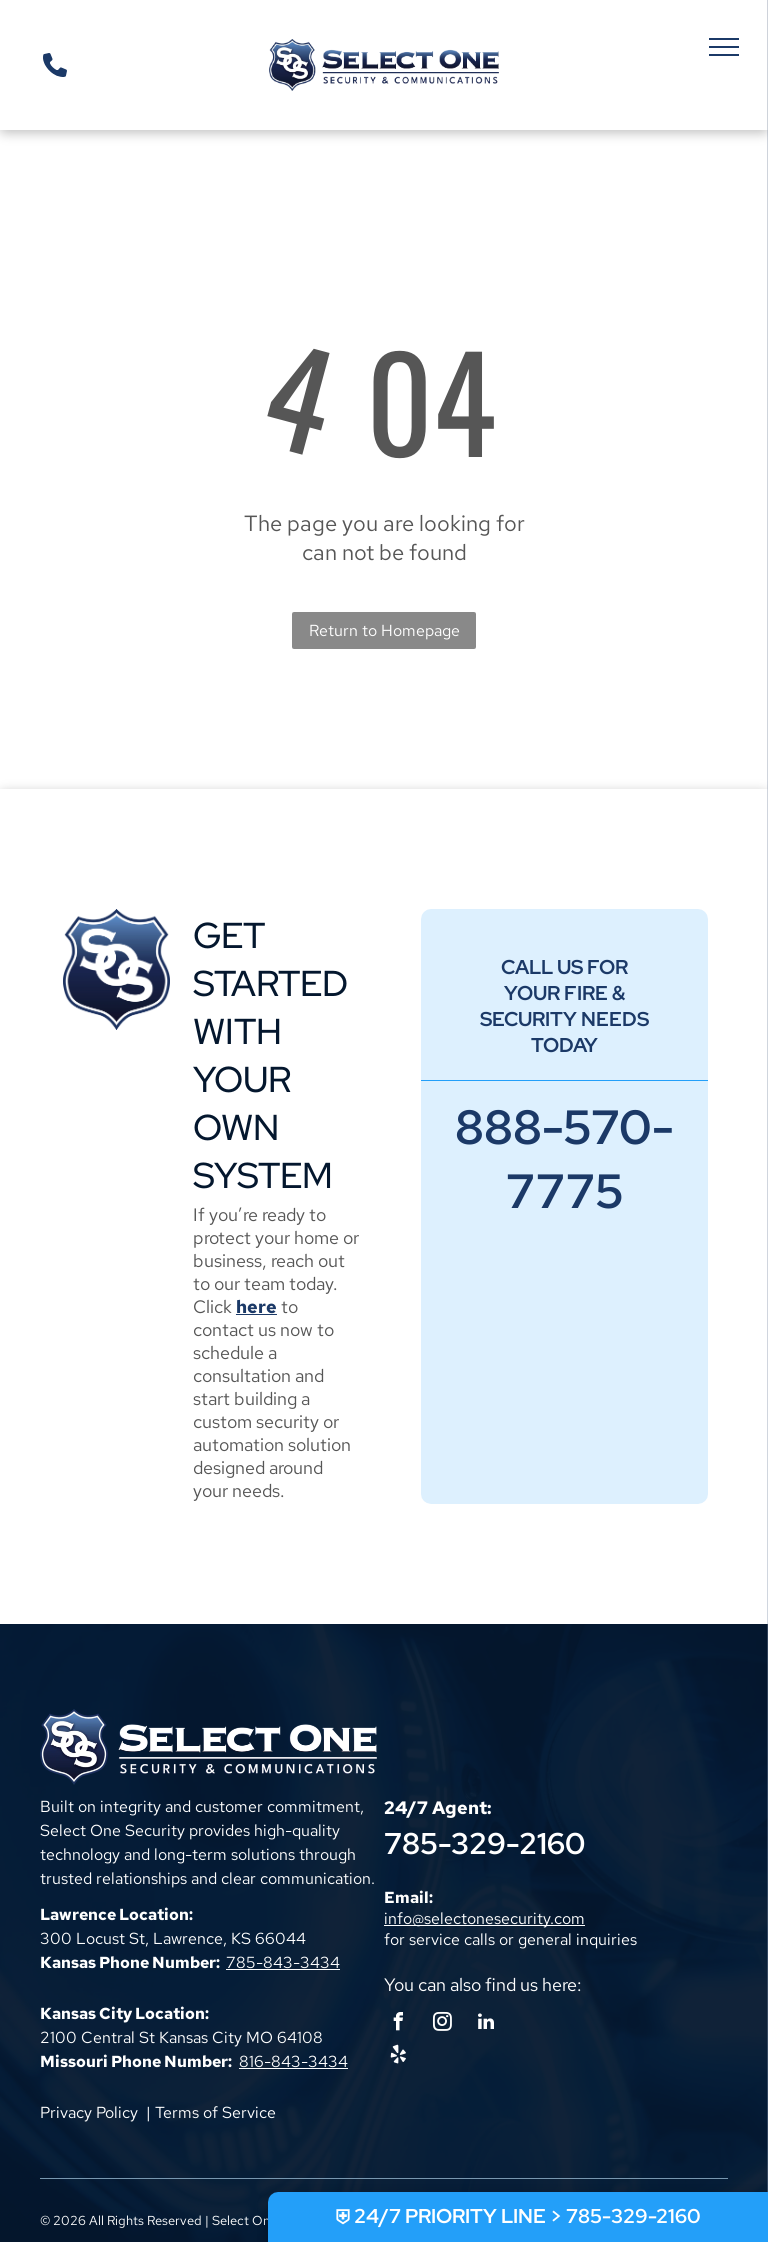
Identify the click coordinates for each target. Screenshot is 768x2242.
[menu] (724, 47)
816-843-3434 (293, 2061)
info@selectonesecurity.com (484, 1918)
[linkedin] (486, 2024)
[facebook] (398, 2024)
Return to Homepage (384, 630)
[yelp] (398, 2057)
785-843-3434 (283, 1962)
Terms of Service (215, 2112)
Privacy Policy (89, 2112)
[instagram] (442, 2024)
